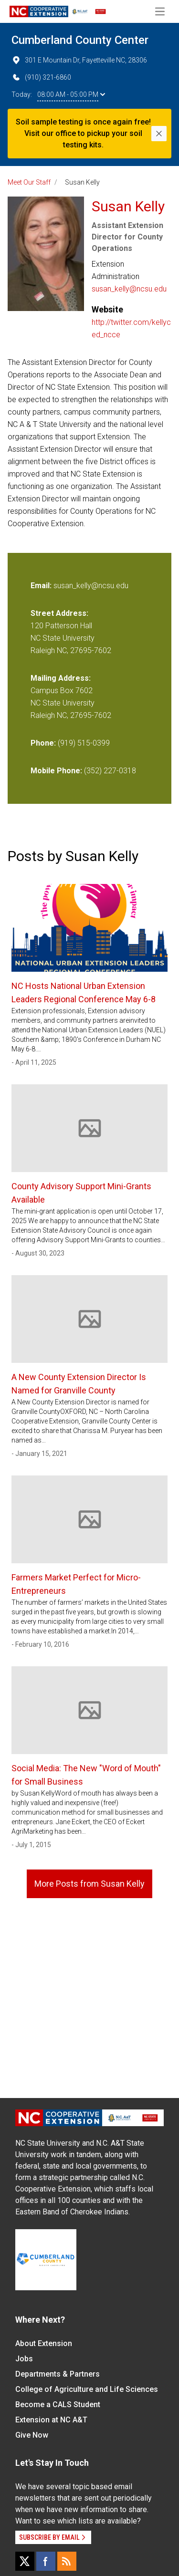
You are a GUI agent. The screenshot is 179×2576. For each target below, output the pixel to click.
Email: (42, 585)
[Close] (159, 133)
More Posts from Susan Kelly (89, 1884)
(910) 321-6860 (41, 77)
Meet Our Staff (29, 182)
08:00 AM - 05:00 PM (71, 94)
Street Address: (59, 613)
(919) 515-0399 (84, 743)
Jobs (24, 2358)
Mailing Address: (61, 678)
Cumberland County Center (79, 40)
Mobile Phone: (56, 770)
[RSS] (66, 2561)
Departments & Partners (57, 2374)
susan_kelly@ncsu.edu (129, 288)
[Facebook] (45, 2561)
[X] (24, 2561)
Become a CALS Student (57, 2404)
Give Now (31, 2435)
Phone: (43, 743)
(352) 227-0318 (110, 770)
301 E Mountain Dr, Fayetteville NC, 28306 (79, 60)
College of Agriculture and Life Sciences (86, 2389)
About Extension (43, 2343)
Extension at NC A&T (51, 2419)
